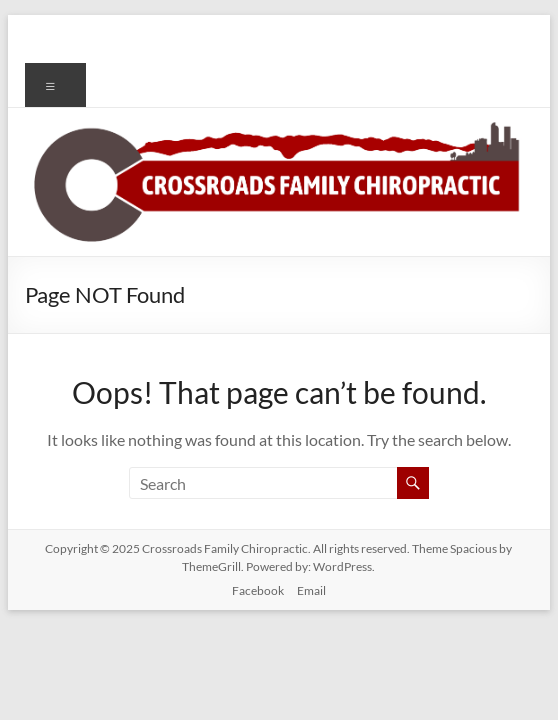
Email (311, 590)
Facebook (258, 590)
